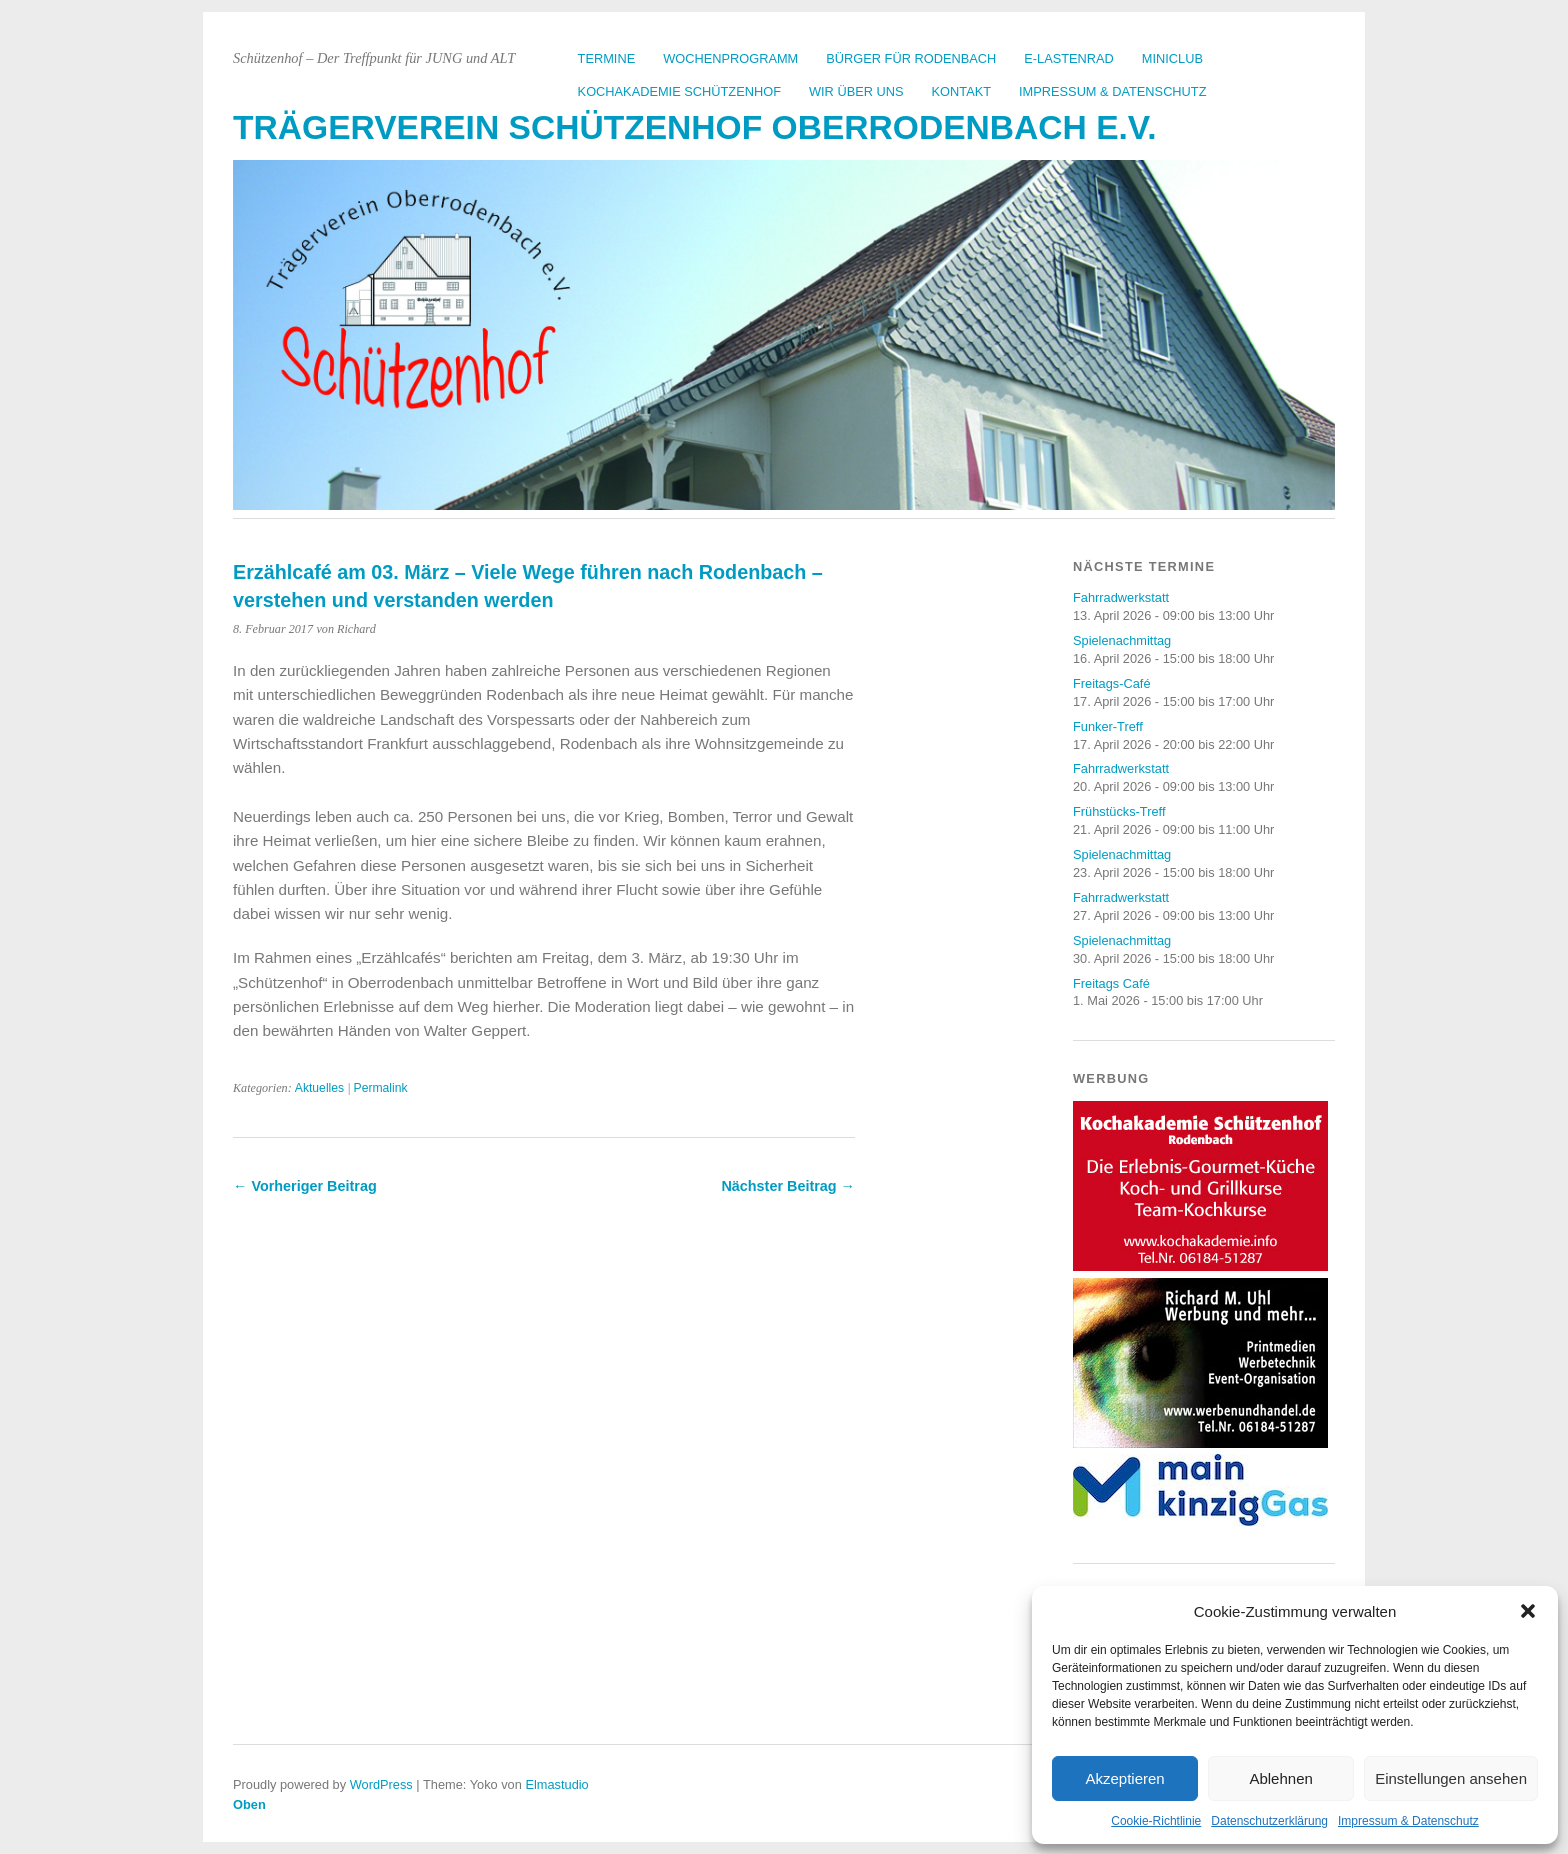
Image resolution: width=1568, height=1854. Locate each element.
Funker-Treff (1108, 726)
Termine (607, 58)
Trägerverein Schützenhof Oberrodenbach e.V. (695, 127)
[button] (1528, 1611)
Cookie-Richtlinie (1156, 1821)
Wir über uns (856, 91)
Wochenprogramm (730, 58)
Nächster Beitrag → (788, 1186)
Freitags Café (1111, 983)
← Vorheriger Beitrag (305, 1186)
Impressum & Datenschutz (1408, 1821)
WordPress (381, 1784)
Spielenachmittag (1122, 640)
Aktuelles (319, 1088)
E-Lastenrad (1069, 58)
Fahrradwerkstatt (1121, 597)
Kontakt (962, 91)
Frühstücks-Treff (1119, 811)
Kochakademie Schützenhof (679, 91)
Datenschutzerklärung (1269, 1821)
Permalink (381, 1088)
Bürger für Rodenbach (911, 58)
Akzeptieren (1124, 1778)
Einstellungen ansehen (1451, 1778)
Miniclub (1172, 58)
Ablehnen (1280, 1778)
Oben (249, 1804)
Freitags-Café (1112, 683)
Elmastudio (556, 1784)
